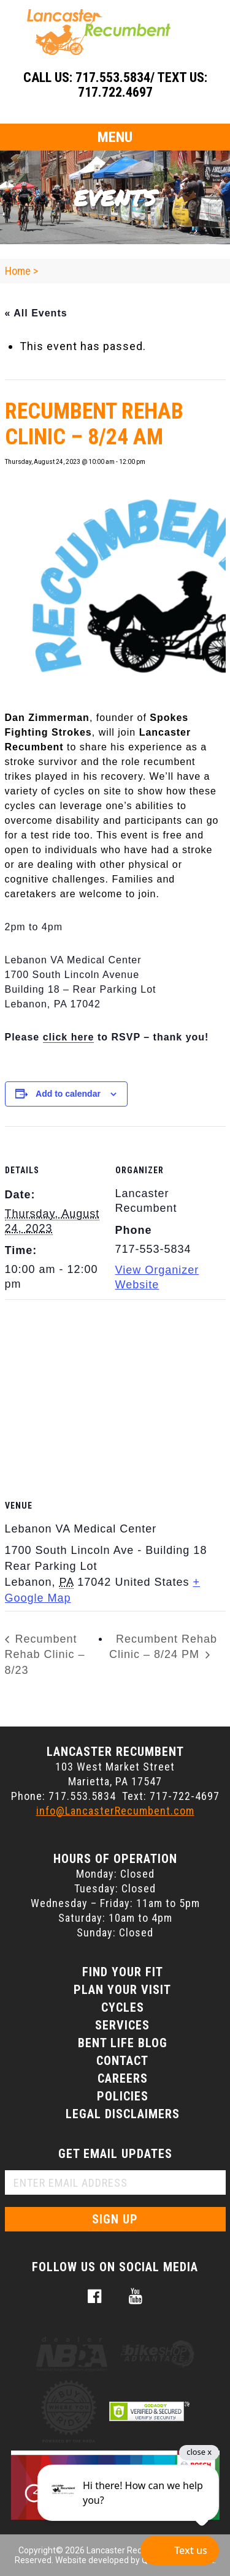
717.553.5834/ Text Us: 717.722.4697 (141, 85)
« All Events (36, 313)
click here (68, 1037)
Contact (122, 2060)
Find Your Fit (122, 1972)
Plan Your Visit (122, 1989)
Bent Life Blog (122, 2043)
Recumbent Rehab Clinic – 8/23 (45, 1654)
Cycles (122, 2007)
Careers (123, 2078)
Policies (122, 2096)
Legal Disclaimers (123, 2114)
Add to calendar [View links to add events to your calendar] (68, 1094)
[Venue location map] (115, 1388)
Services (122, 2025)
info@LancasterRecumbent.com (115, 1810)
